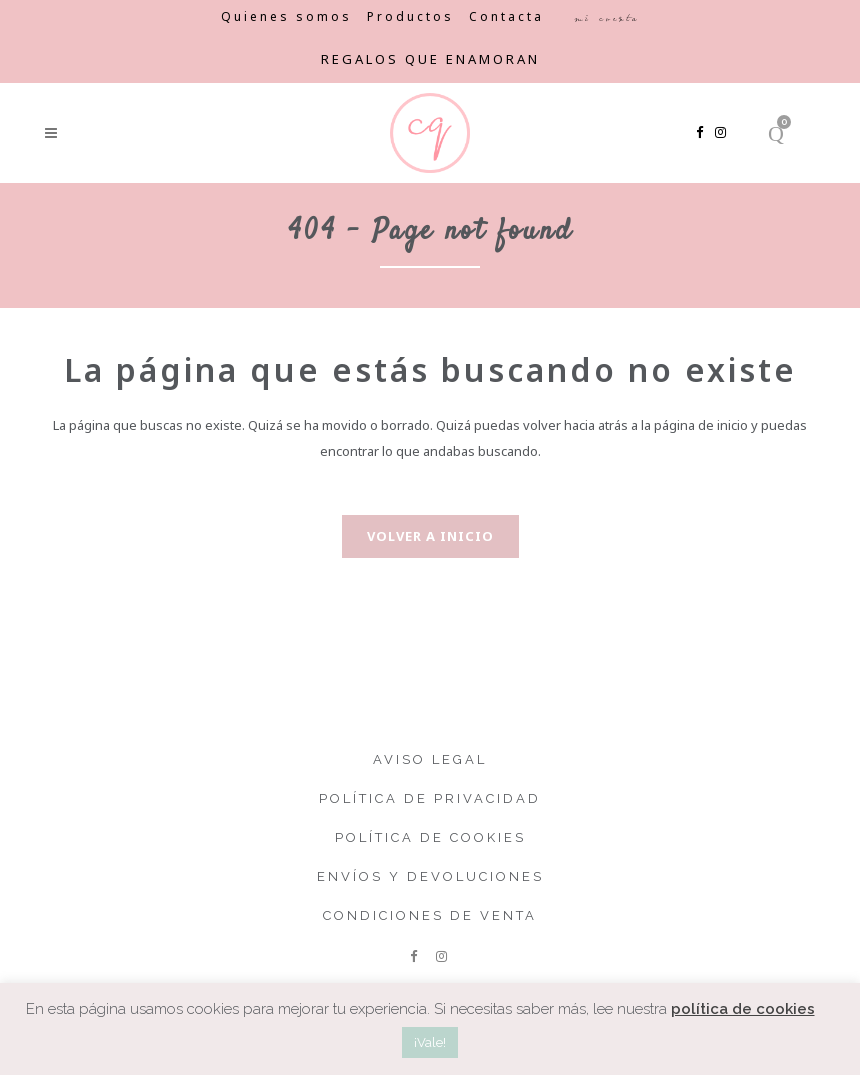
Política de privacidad (430, 798)
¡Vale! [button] (430, 1042)
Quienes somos (286, 16)
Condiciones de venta (430, 915)
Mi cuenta (606, 18)
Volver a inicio (430, 536)
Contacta (506, 16)
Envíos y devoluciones (430, 876)
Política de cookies (430, 837)
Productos (410, 16)
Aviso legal (430, 759)
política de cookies (743, 1009)
